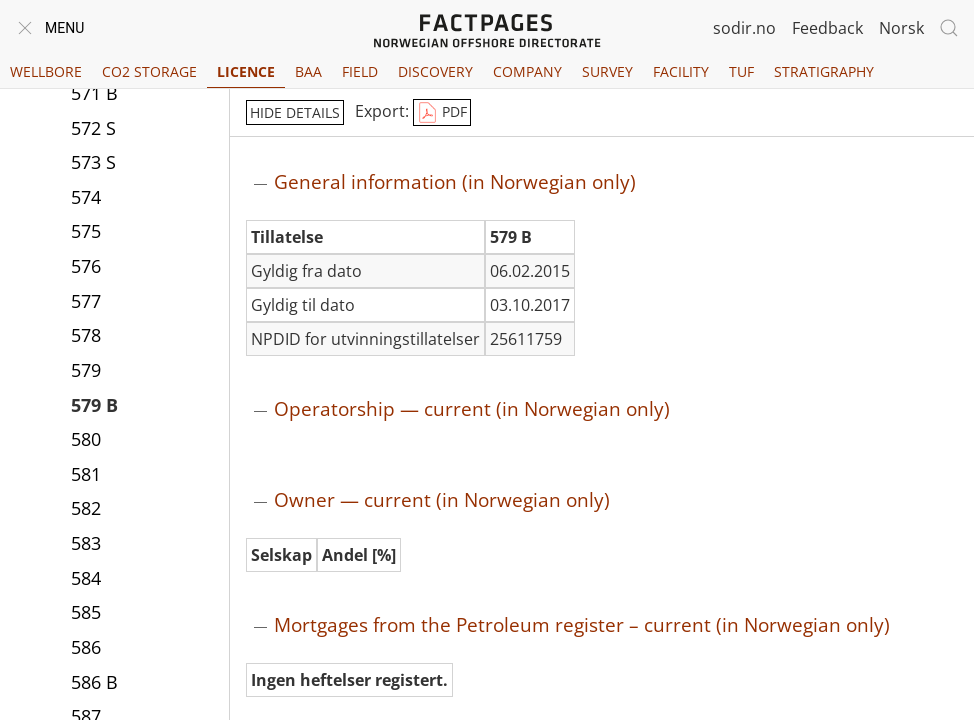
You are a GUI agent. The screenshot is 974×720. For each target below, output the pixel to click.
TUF (741, 71)
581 (86, 474)
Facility (681, 71)
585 (86, 612)
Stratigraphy (824, 71)
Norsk (901, 28)
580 (86, 439)
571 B (94, 93)
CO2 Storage (149, 71)
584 (86, 578)
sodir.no (744, 28)
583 (86, 543)
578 (86, 335)
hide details (295, 112)
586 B (94, 682)
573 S (93, 162)
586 (86, 647)
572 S (93, 128)
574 (86, 197)
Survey (607, 71)
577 (86, 301)
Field (360, 71)
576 (86, 266)
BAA (308, 71)
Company (527, 71)
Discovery (435, 71)
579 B (94, 405)
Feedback (827, 28)
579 (86, 370)
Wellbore (46, 71)
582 (86, 508)
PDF (442, 113)
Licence (246, 71)
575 (86, 231)
